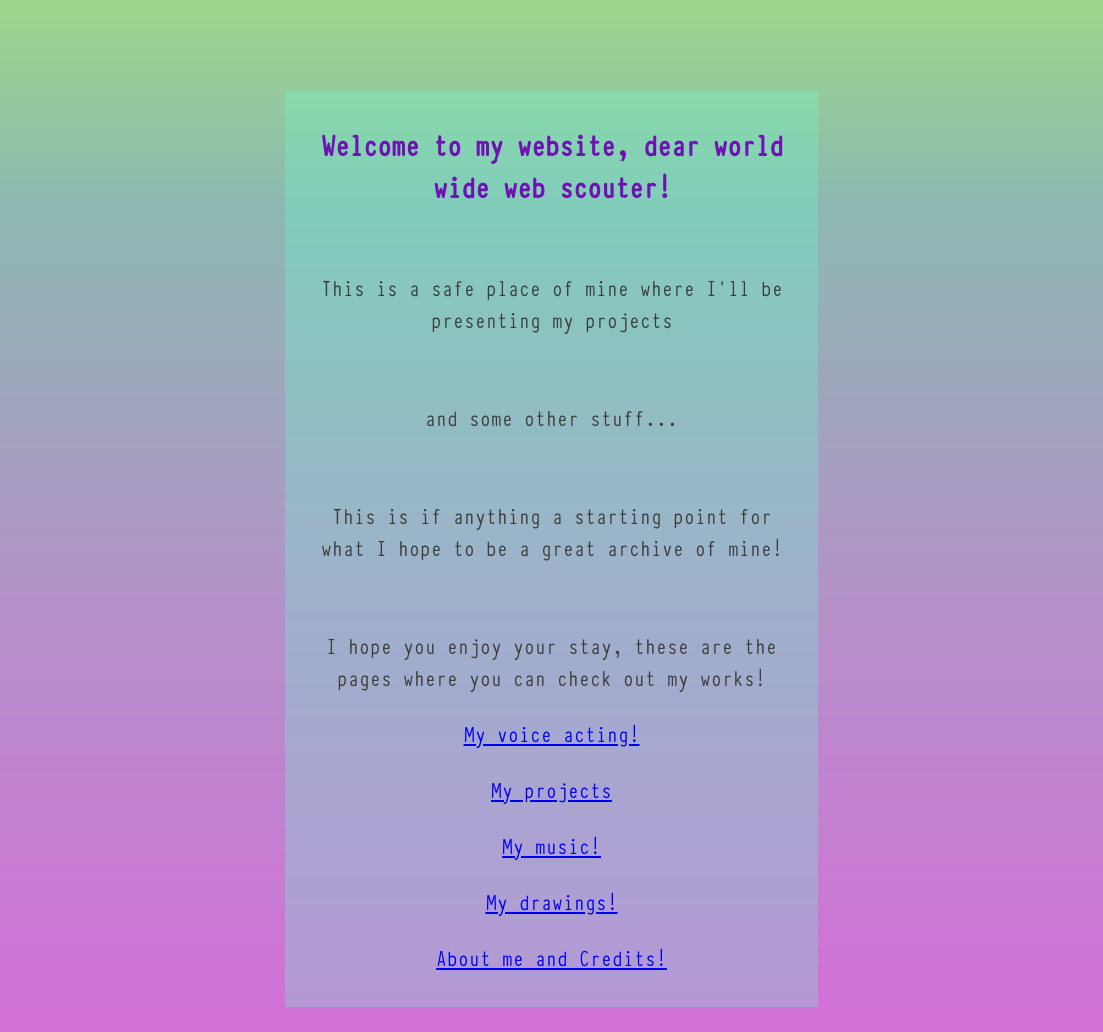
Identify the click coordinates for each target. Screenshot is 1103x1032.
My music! (551, 857)
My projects (551, 801)
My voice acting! (552, 745)
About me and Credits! (551, 969)
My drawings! (552, 913)
